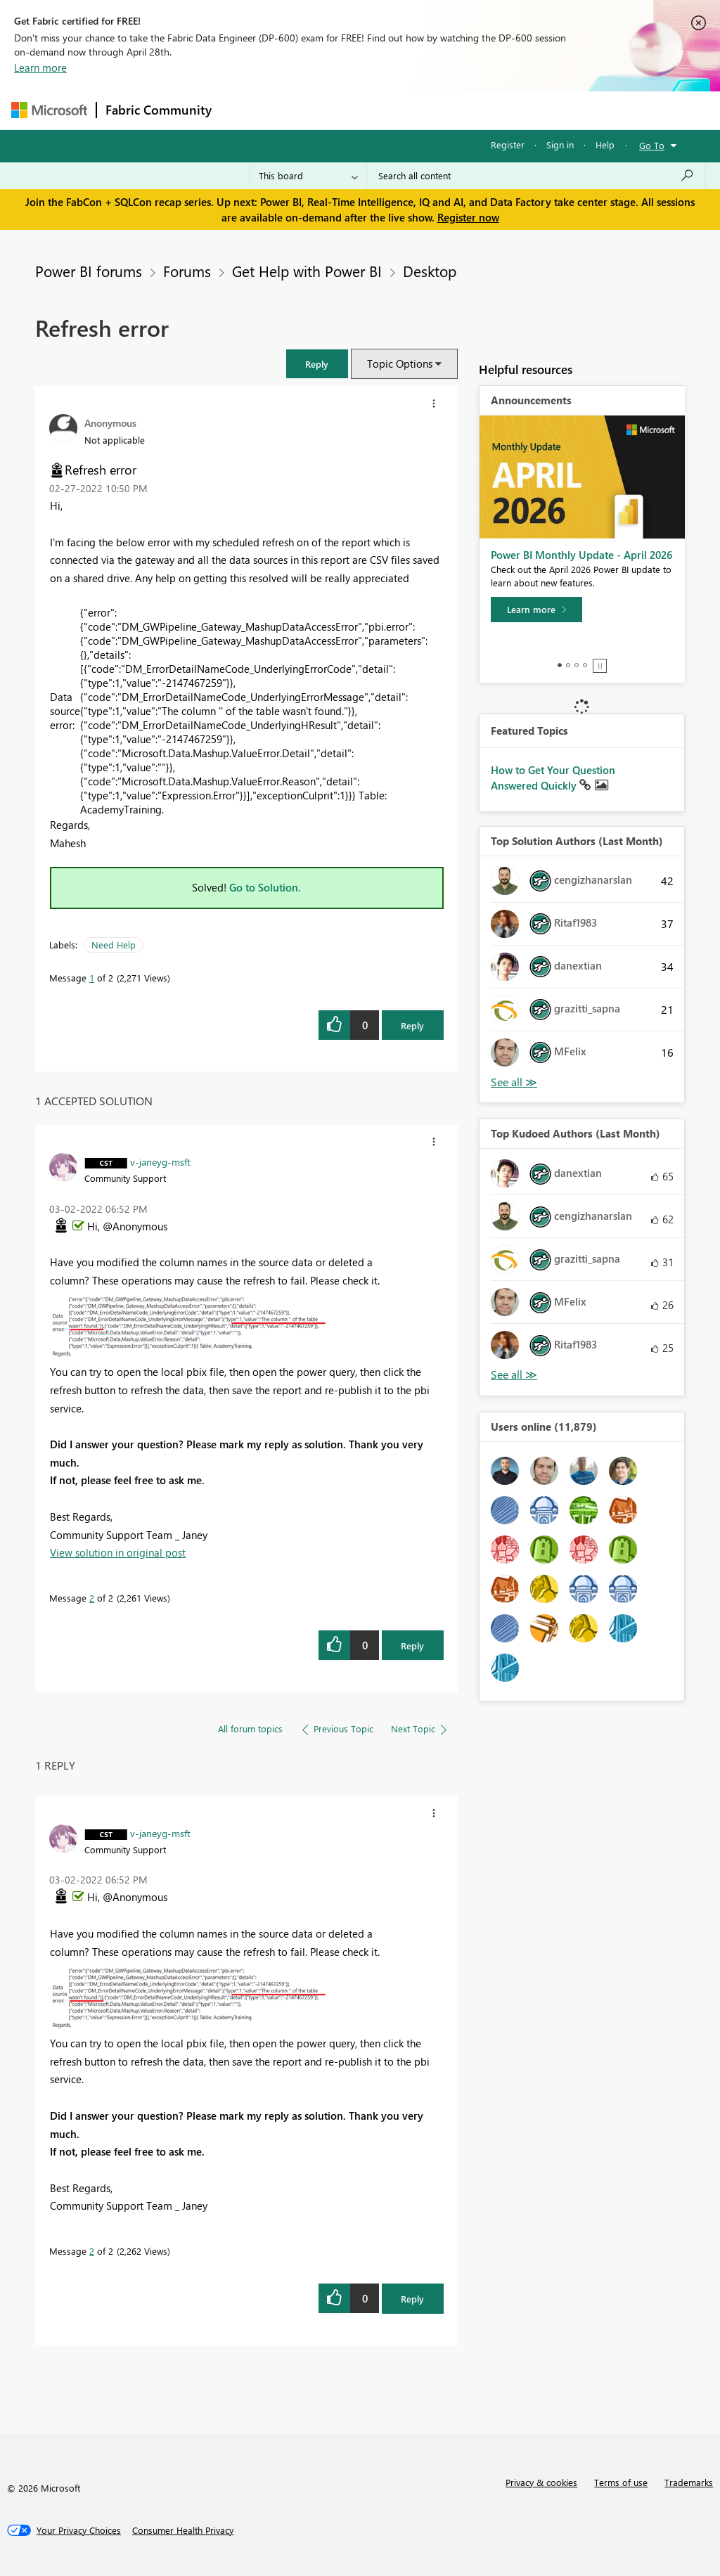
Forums (244, 110)
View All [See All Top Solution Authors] (514, 1082)
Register (508, 144)
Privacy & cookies (541, 2482)
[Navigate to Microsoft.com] (49, 110)
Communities (425, 110)
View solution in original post (118, 1552)
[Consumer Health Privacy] (182, 2530)
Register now (468, 217)
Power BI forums (88, 271)
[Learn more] (536, 609)
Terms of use (621, 2482)
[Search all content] (536, 175)
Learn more (40, 67)
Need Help (113, 944)
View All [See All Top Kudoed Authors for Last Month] (514, 1375)
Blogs (488, 110)
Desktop (429, 271)
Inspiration (305, 110)
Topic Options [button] (399, 363)
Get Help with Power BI (307, 271)
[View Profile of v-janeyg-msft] (160, 1161)
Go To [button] (651, 145)
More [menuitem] (536, 110)
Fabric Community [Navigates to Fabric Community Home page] (158, 109)
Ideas (363, 110)
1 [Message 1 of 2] (91, 978)
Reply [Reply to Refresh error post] (412, 1025)
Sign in (560, 144)
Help (605, 144)
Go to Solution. (265, 887)
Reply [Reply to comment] (412, 1645)
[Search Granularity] (308, 175)
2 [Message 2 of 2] (91, 1598)
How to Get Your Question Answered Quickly (553, 777)
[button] (317, 363)
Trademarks (688, 2482)
